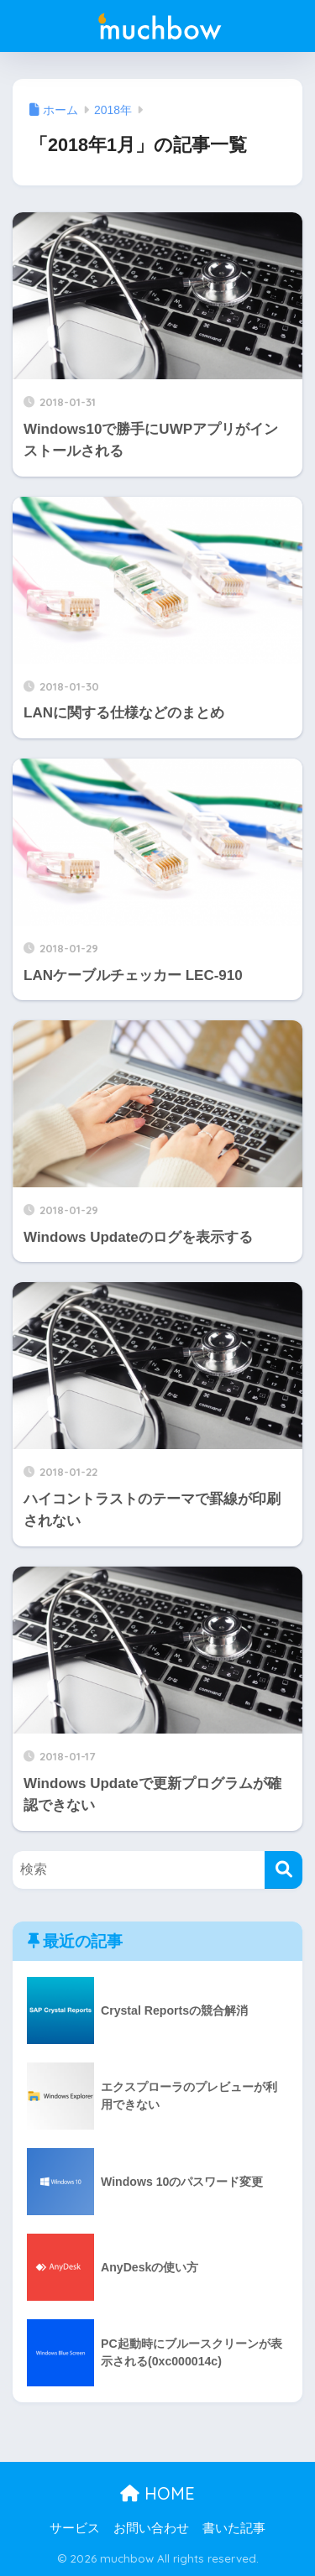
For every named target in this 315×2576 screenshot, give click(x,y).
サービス (75, 2528)
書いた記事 (233, 2528)
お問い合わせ (151, 2528)
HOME (157, 2493)
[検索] (283, 1870)
